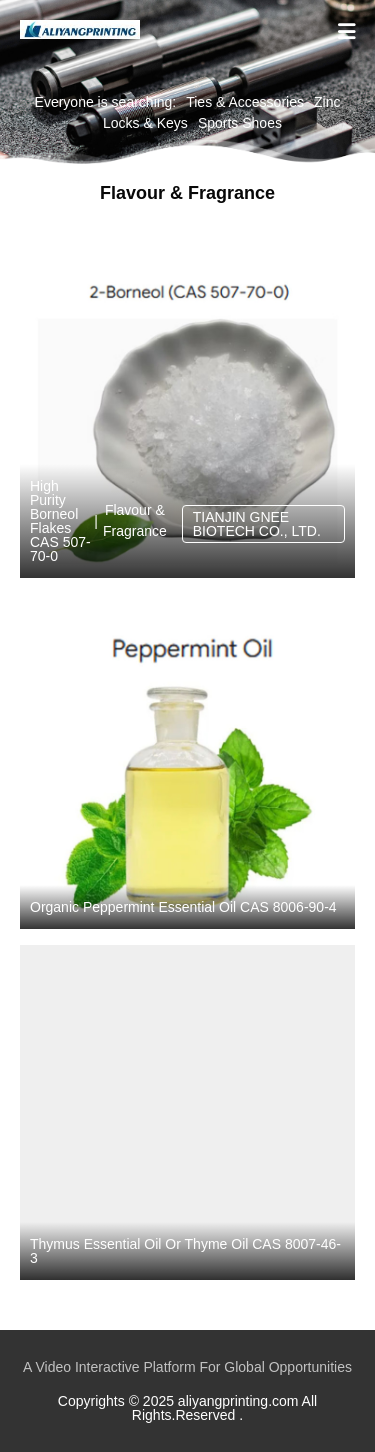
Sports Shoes (240, 123)
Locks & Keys (145, 123)
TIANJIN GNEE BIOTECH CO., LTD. (257, 524)
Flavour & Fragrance (135, 520)
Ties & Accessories (245, 102)
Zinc (327, 102)
